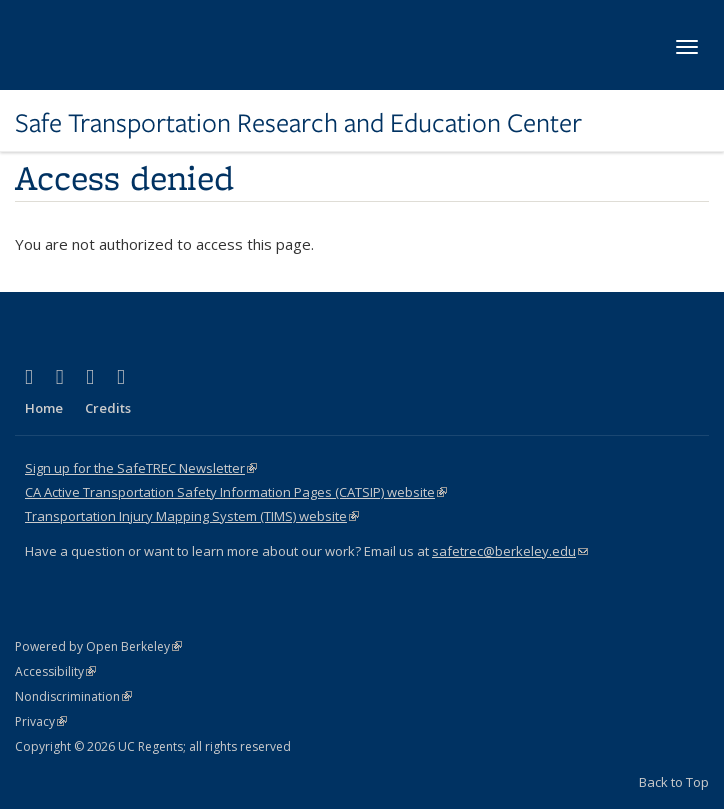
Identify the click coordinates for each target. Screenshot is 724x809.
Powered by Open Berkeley (98, 646)
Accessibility (55, 671)
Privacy (41, 721)
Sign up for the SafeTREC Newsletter (141, 468)
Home (44, 408)
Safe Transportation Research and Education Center (298, 123)
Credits (108, 408)
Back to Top (674, 782)
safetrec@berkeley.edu (510, 551)
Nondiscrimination (73, 696)
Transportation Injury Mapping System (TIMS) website (192, 516)
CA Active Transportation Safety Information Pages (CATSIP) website (236, 492)
